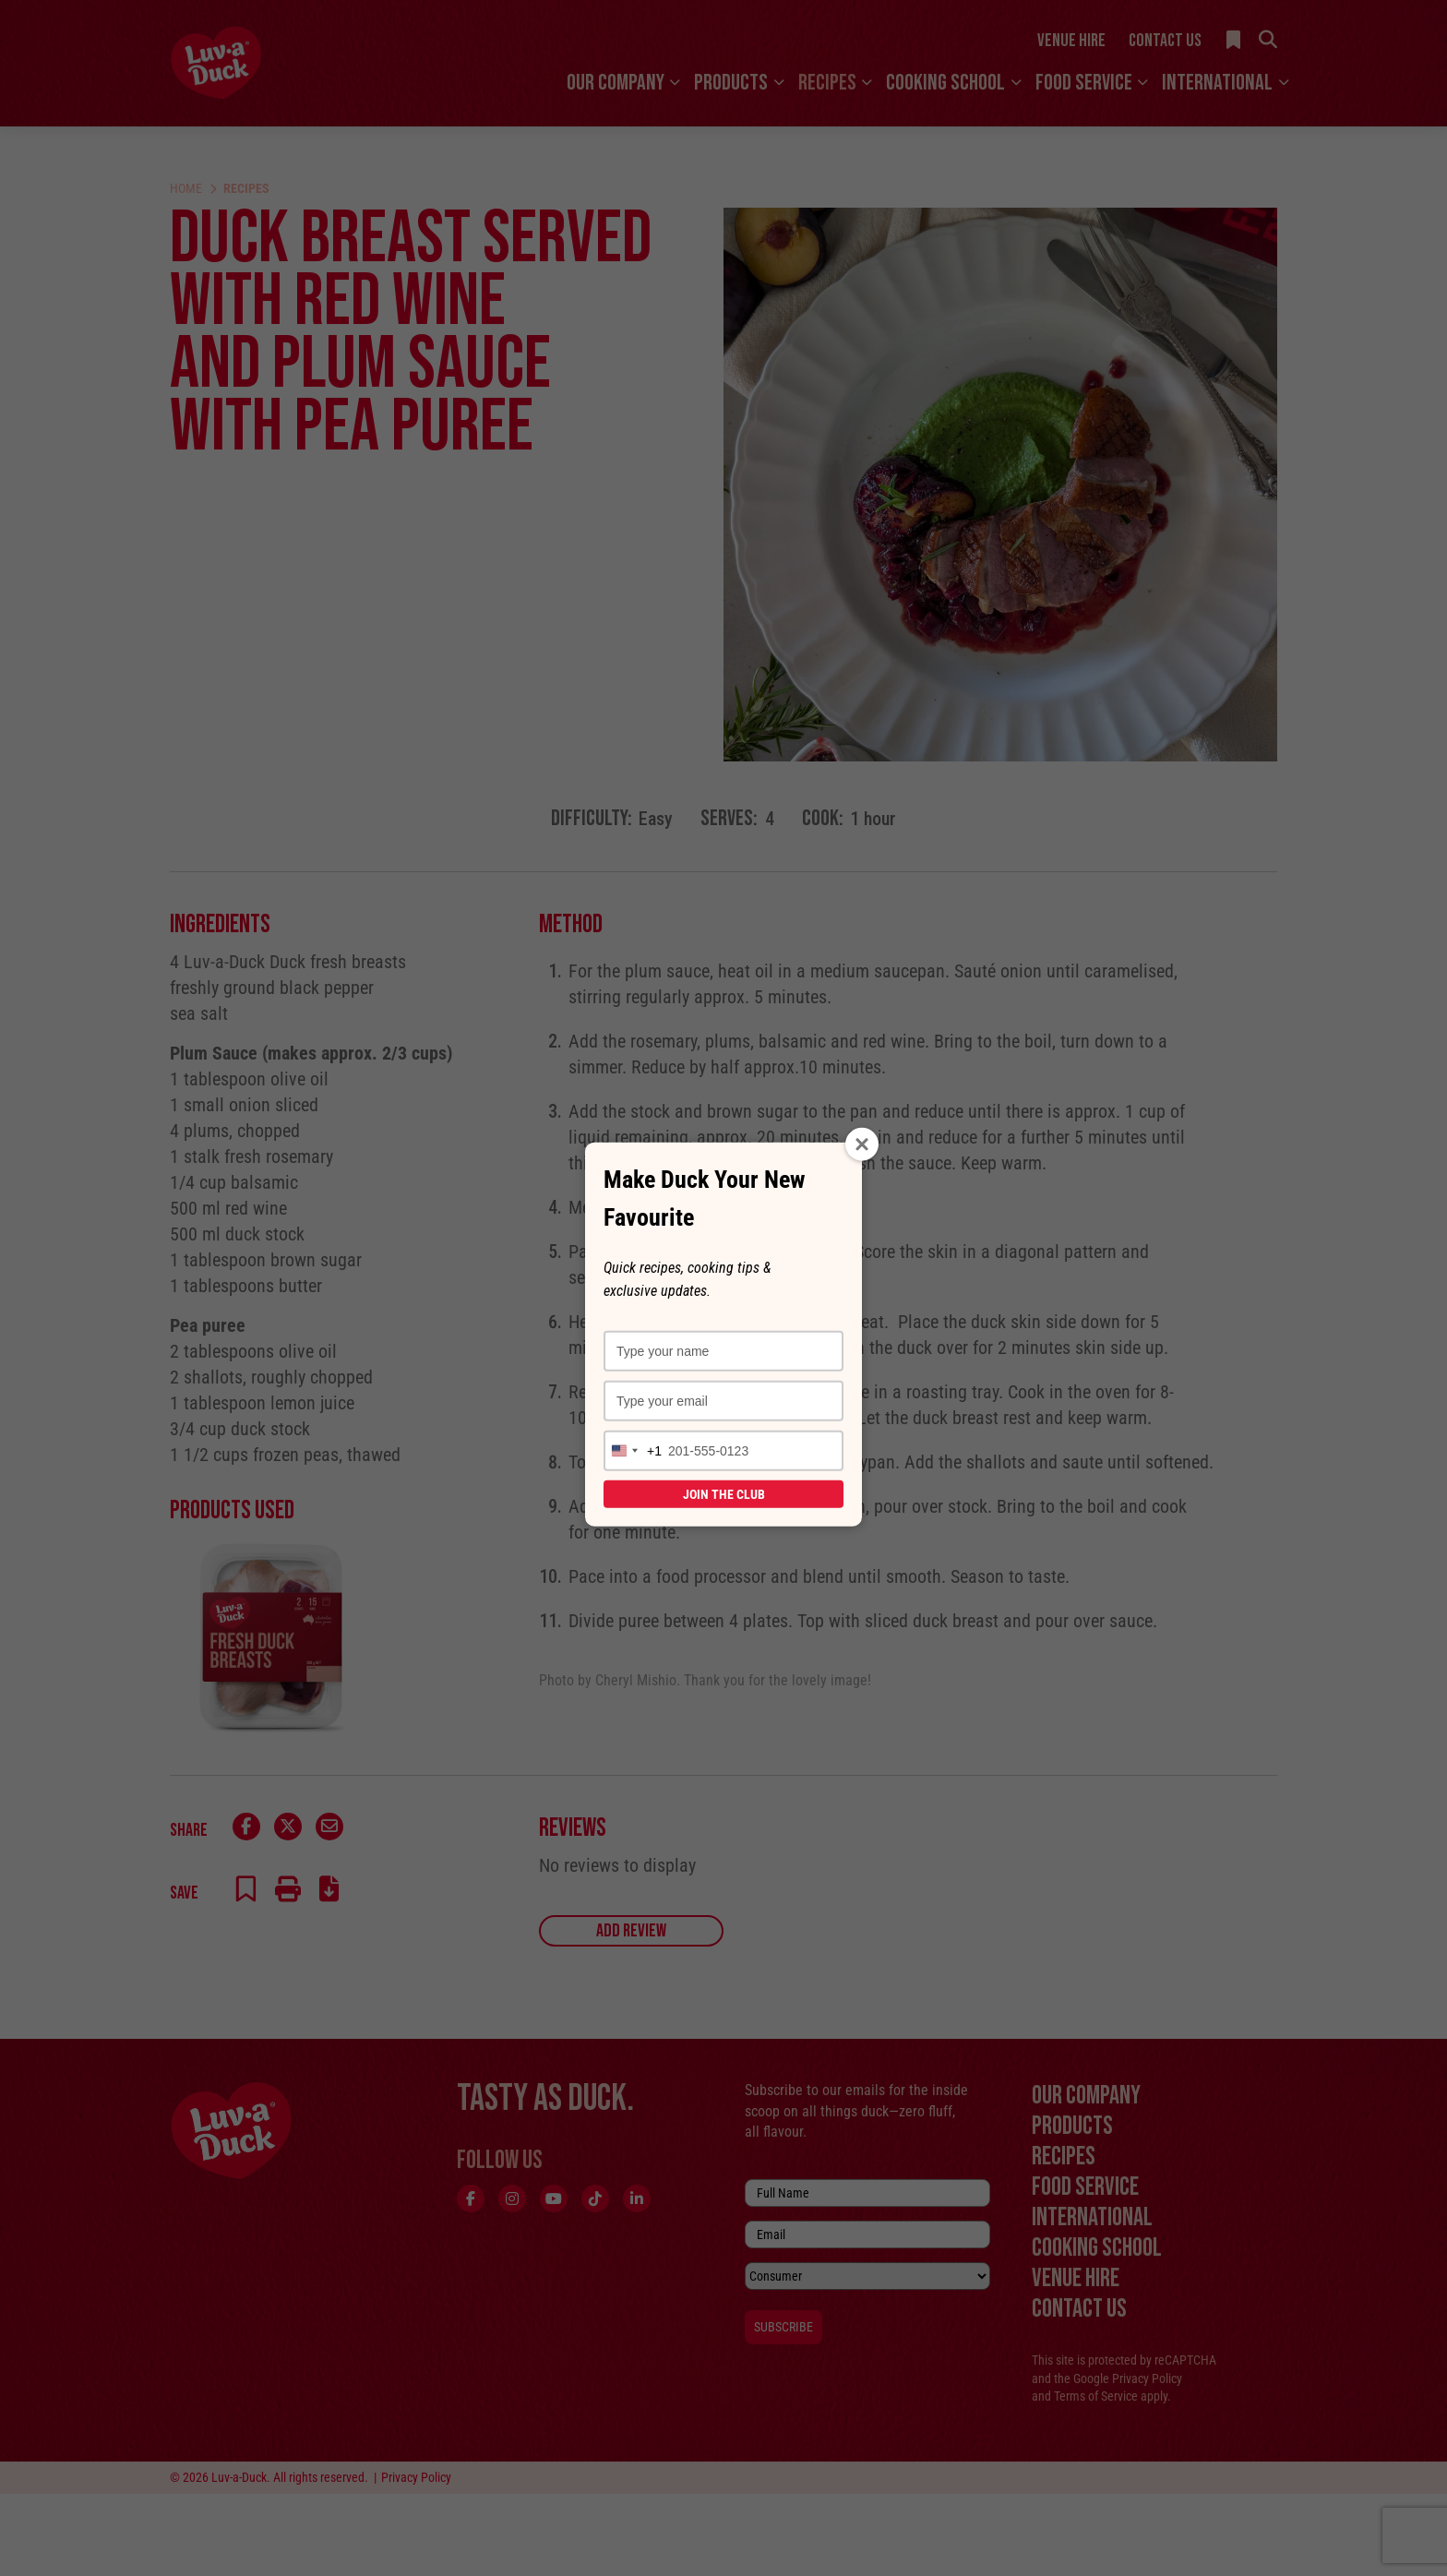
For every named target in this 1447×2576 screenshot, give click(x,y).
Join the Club (724, 1494)
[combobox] (633, 1451)
